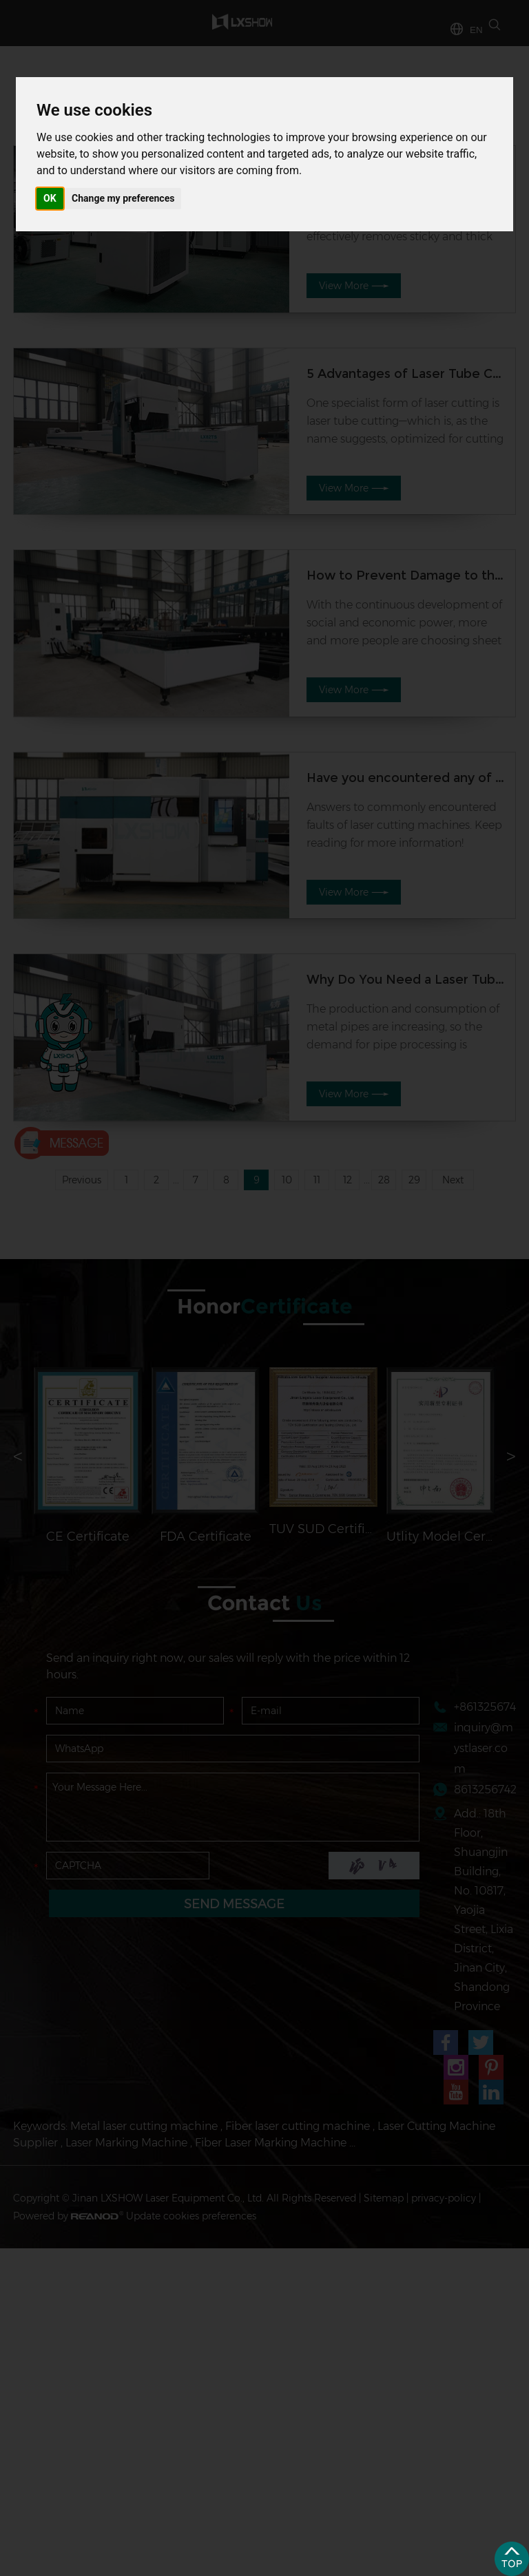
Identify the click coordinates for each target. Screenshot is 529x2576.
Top (512, 2559)
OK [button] (49, 198)
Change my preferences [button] (123, 198)
